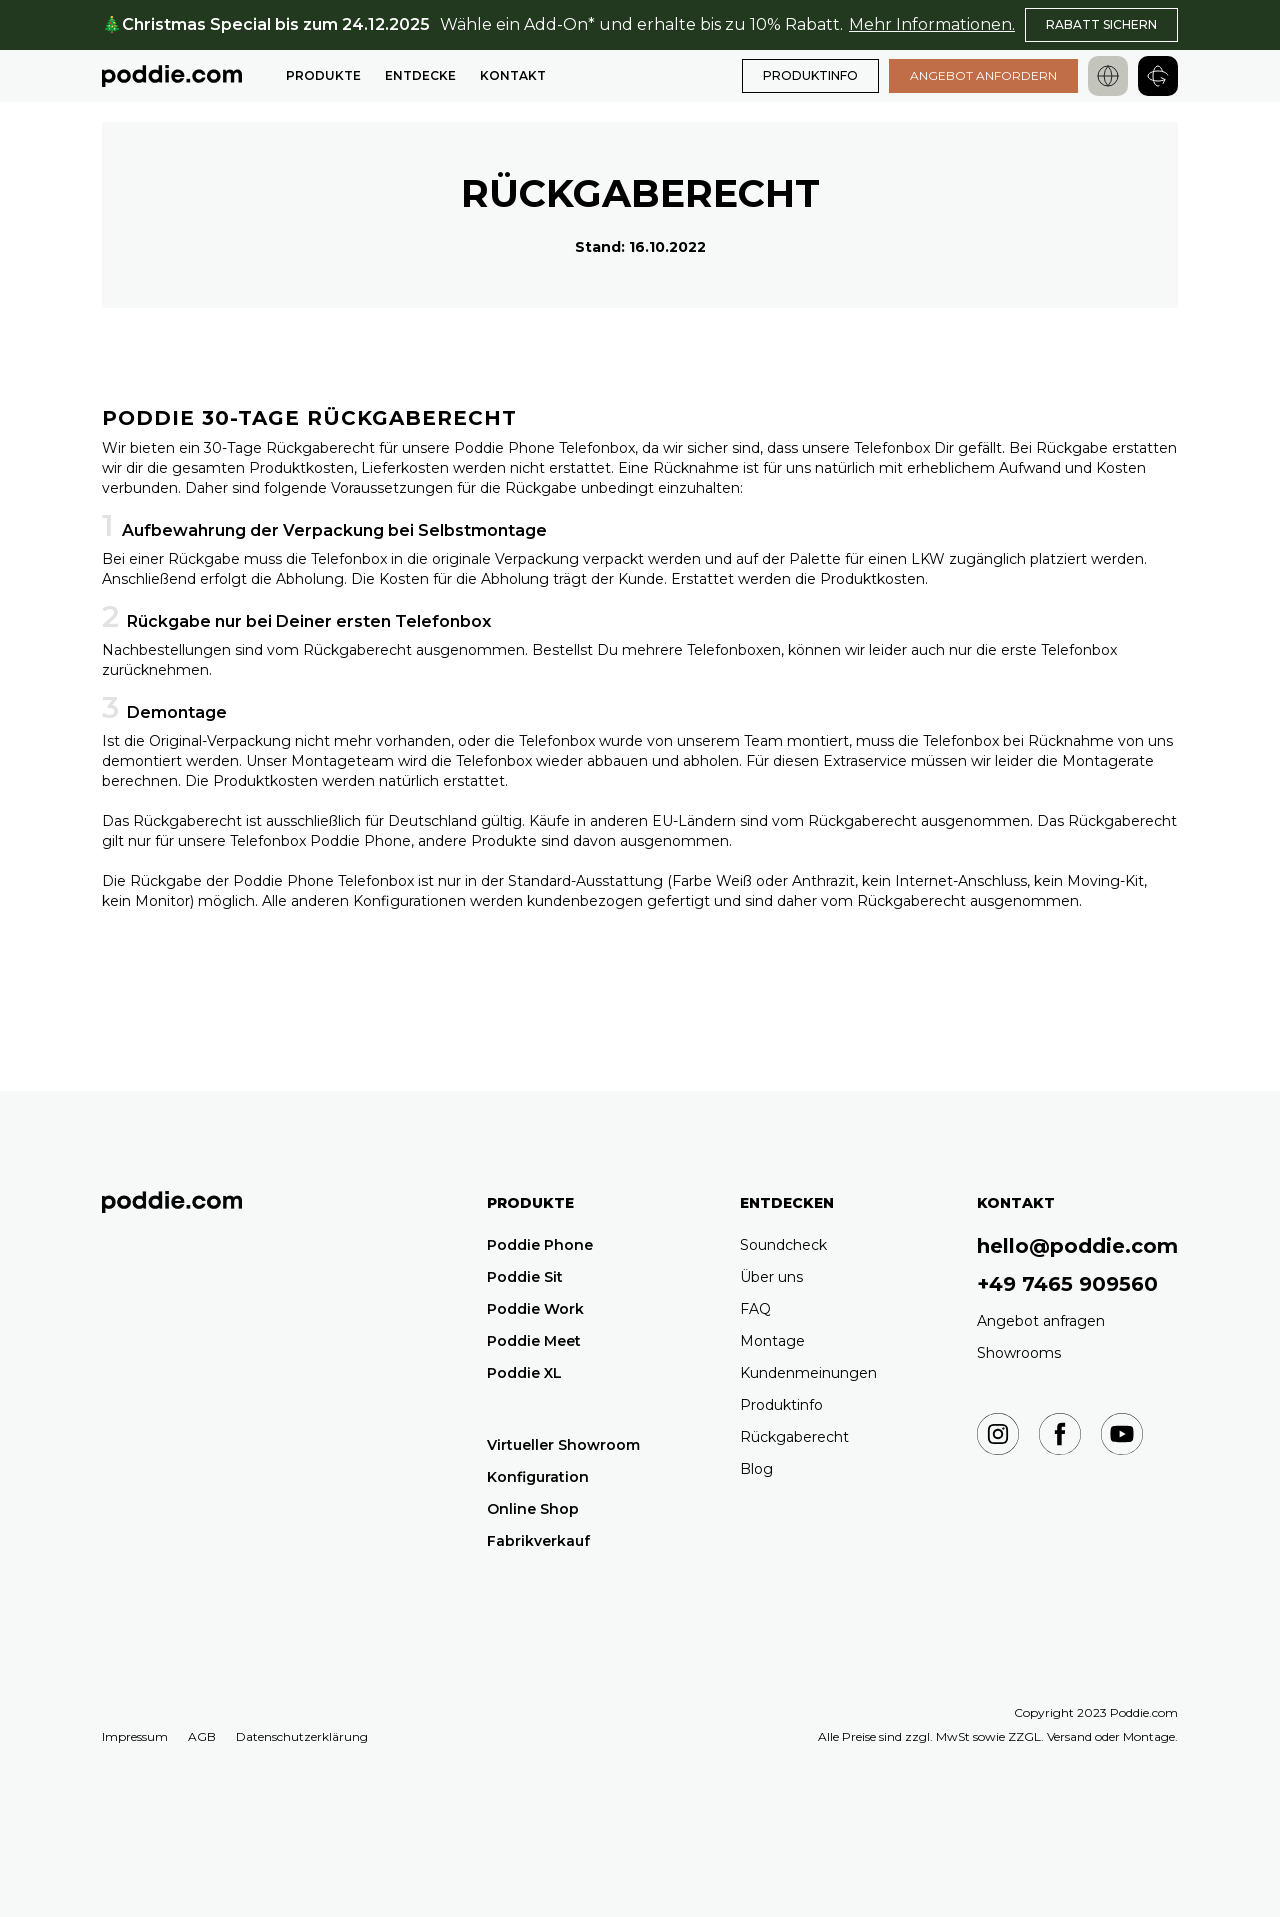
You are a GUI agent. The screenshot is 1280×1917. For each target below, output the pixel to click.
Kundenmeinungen (808, 1373)
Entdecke (420, 75)
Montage (772, 1341)
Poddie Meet (534, 1341)
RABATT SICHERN (1101, 24)
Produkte (323, 75)
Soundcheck (783, 1245)
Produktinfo (781, 1405)
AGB (202, 1736)
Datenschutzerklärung (302, 1736)
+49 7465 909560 (1067, 1284)
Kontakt (513, 75)
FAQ (755, 1309)
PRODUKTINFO (810, 75)
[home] (172, 76)
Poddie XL (524, 1373)
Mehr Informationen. (932, 25)
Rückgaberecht (794, 1437)
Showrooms (1019, 1353)
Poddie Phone (540, 1245)
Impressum (135, 1736)
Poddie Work (535, 1309)
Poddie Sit (525, 1277)
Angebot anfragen (1041, 1321)
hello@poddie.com (1077, 1246)
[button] (323, 76)
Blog (756, 1469)
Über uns (771, 1277)
